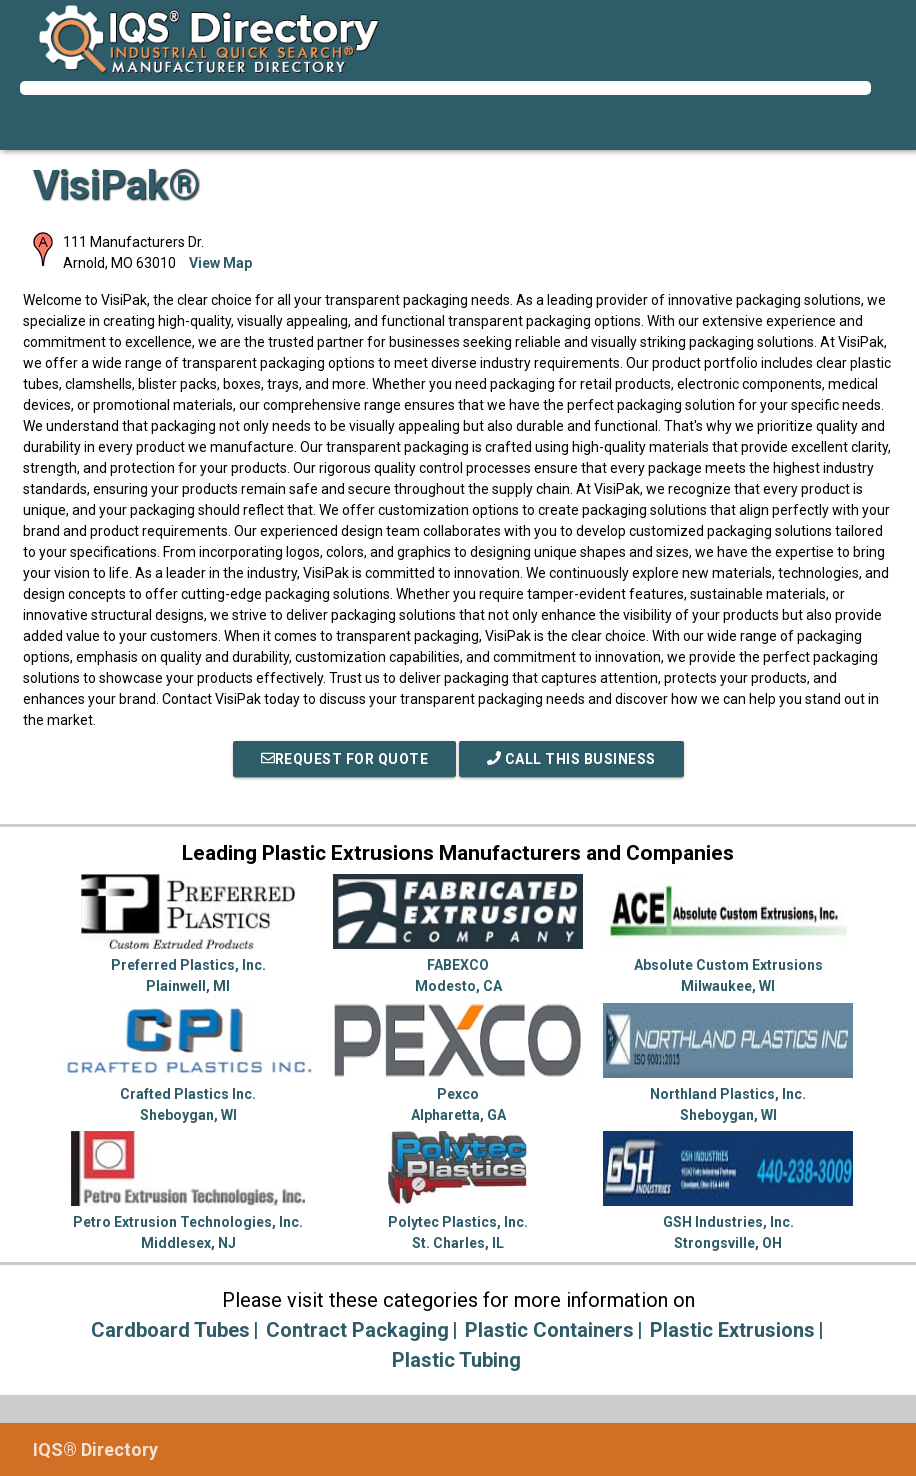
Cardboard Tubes (170, 1330)
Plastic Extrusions (732, 1330)
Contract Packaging (357, 1330)
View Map (220, 263)
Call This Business (571, 759)
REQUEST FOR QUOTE (345, 759)
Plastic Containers (549, 1330)
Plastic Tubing (456, 1360)
